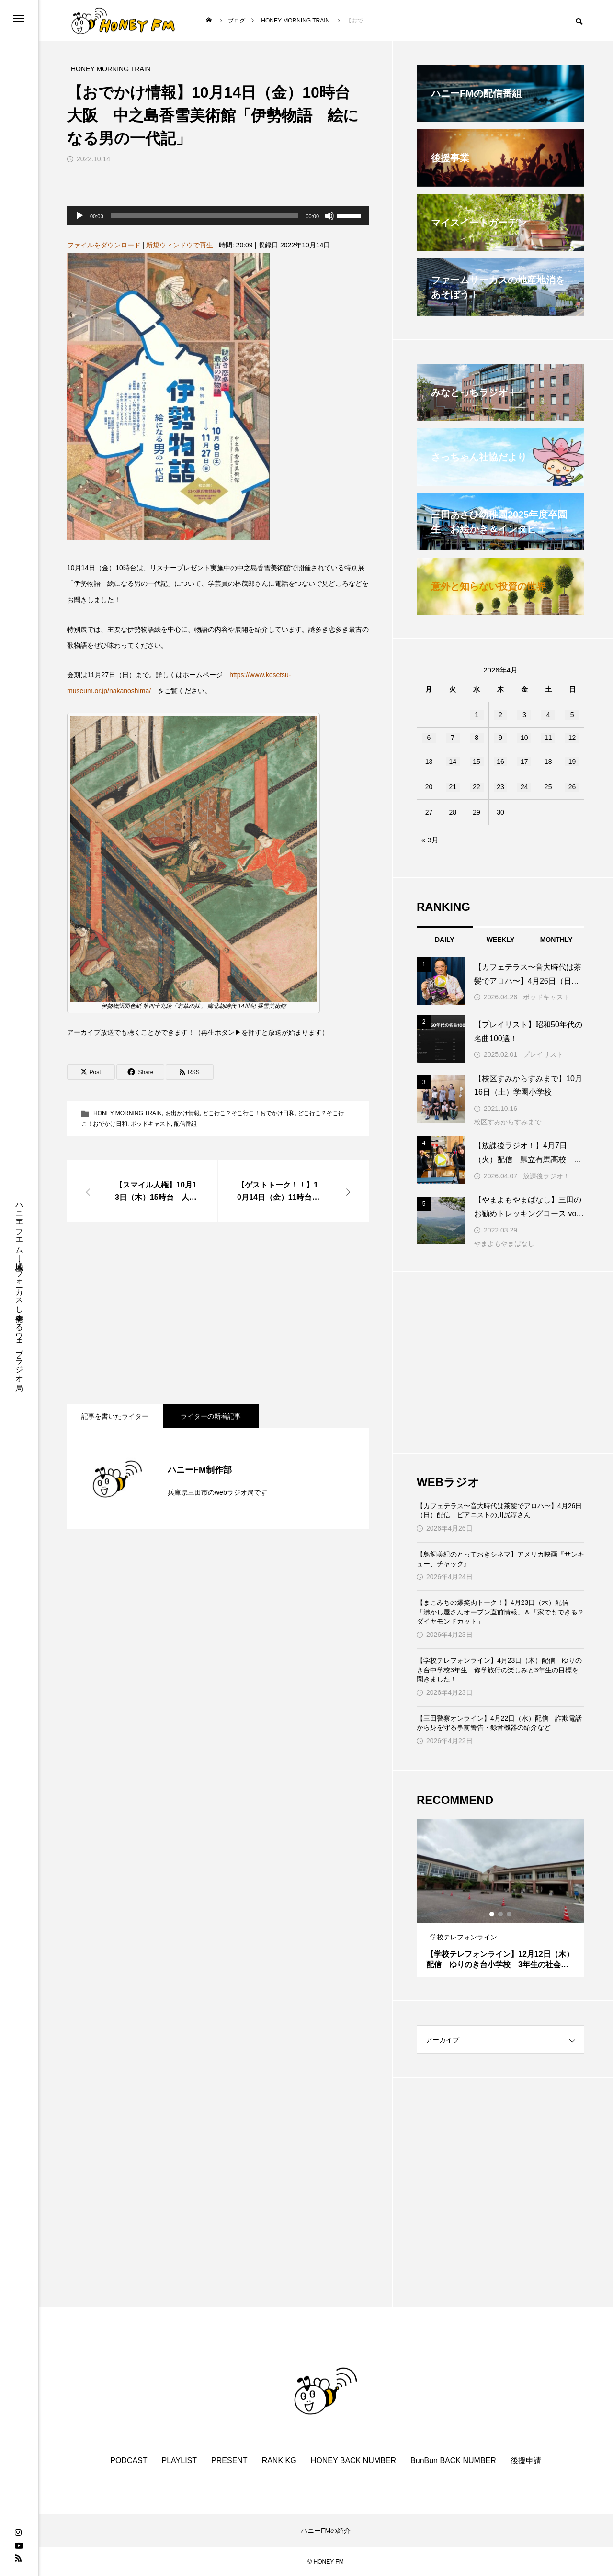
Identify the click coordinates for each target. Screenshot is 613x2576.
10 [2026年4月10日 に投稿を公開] (524, 737)
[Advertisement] (218, 1313)
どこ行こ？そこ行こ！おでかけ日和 (249, 1113)
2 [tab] (501, 1914)
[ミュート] (329, 216)
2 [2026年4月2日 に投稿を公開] (500, 714)
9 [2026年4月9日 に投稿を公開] (500, 737)
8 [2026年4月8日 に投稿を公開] (476, 737)
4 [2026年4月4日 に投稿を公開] (548, 714)
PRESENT (229, 2460)
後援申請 (526, 2460)
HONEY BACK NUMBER (353, 2460)
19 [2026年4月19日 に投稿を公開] (572, 761)
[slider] (204, 215)
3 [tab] (509, 1914)
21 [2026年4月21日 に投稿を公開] (452, 787)
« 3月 (430, 840)
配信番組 (185, 1123)
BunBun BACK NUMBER (453, 2460)
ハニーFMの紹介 (326, 2530)
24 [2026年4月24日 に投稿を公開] (524, 787)
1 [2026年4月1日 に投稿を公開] (476, 714)
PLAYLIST (179, 2460)
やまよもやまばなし (504, 1243)
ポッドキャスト (151, 1123)
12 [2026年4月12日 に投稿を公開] (572, 737)
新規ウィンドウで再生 (179, 245)
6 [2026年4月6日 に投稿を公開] (429, 737)
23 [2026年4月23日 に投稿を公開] (500, 787)
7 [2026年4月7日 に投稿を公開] (452, 737)
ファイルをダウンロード (104, 245)
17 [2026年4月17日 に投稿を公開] (524, 761)
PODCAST (128, 2460)
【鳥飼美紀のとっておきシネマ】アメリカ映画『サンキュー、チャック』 (500, 1559)
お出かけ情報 (182, 1113)
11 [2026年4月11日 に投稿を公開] (548, 737)
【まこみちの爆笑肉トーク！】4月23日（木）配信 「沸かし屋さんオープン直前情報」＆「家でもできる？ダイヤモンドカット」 (500, 1612)
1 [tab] (492, 1914)
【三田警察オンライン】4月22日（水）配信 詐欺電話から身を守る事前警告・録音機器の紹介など (499, 1723)
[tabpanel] (500, 1898)
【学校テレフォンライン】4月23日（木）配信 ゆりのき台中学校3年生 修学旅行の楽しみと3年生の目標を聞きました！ (499, 1670)
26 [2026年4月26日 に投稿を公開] (572, 787)
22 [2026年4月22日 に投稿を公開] (476, 787)
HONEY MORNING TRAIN (127, 1113)
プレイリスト (543, 1054)
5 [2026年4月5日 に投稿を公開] (572, 714)
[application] (218, 215)
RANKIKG (279, 2460)
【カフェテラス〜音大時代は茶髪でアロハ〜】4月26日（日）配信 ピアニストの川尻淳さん (499, 1510)
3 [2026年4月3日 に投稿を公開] (524, 714)
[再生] (79, 216)
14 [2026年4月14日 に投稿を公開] (452, 761)
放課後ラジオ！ (546, 1176)
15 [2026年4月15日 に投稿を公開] (476, 761)
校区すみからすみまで (507, 1122)
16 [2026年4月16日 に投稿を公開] (500, 761)
